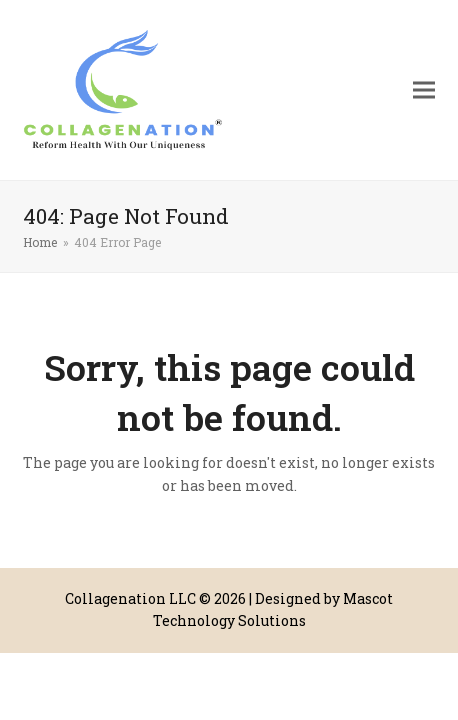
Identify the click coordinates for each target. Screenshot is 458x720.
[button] (424, 90)
